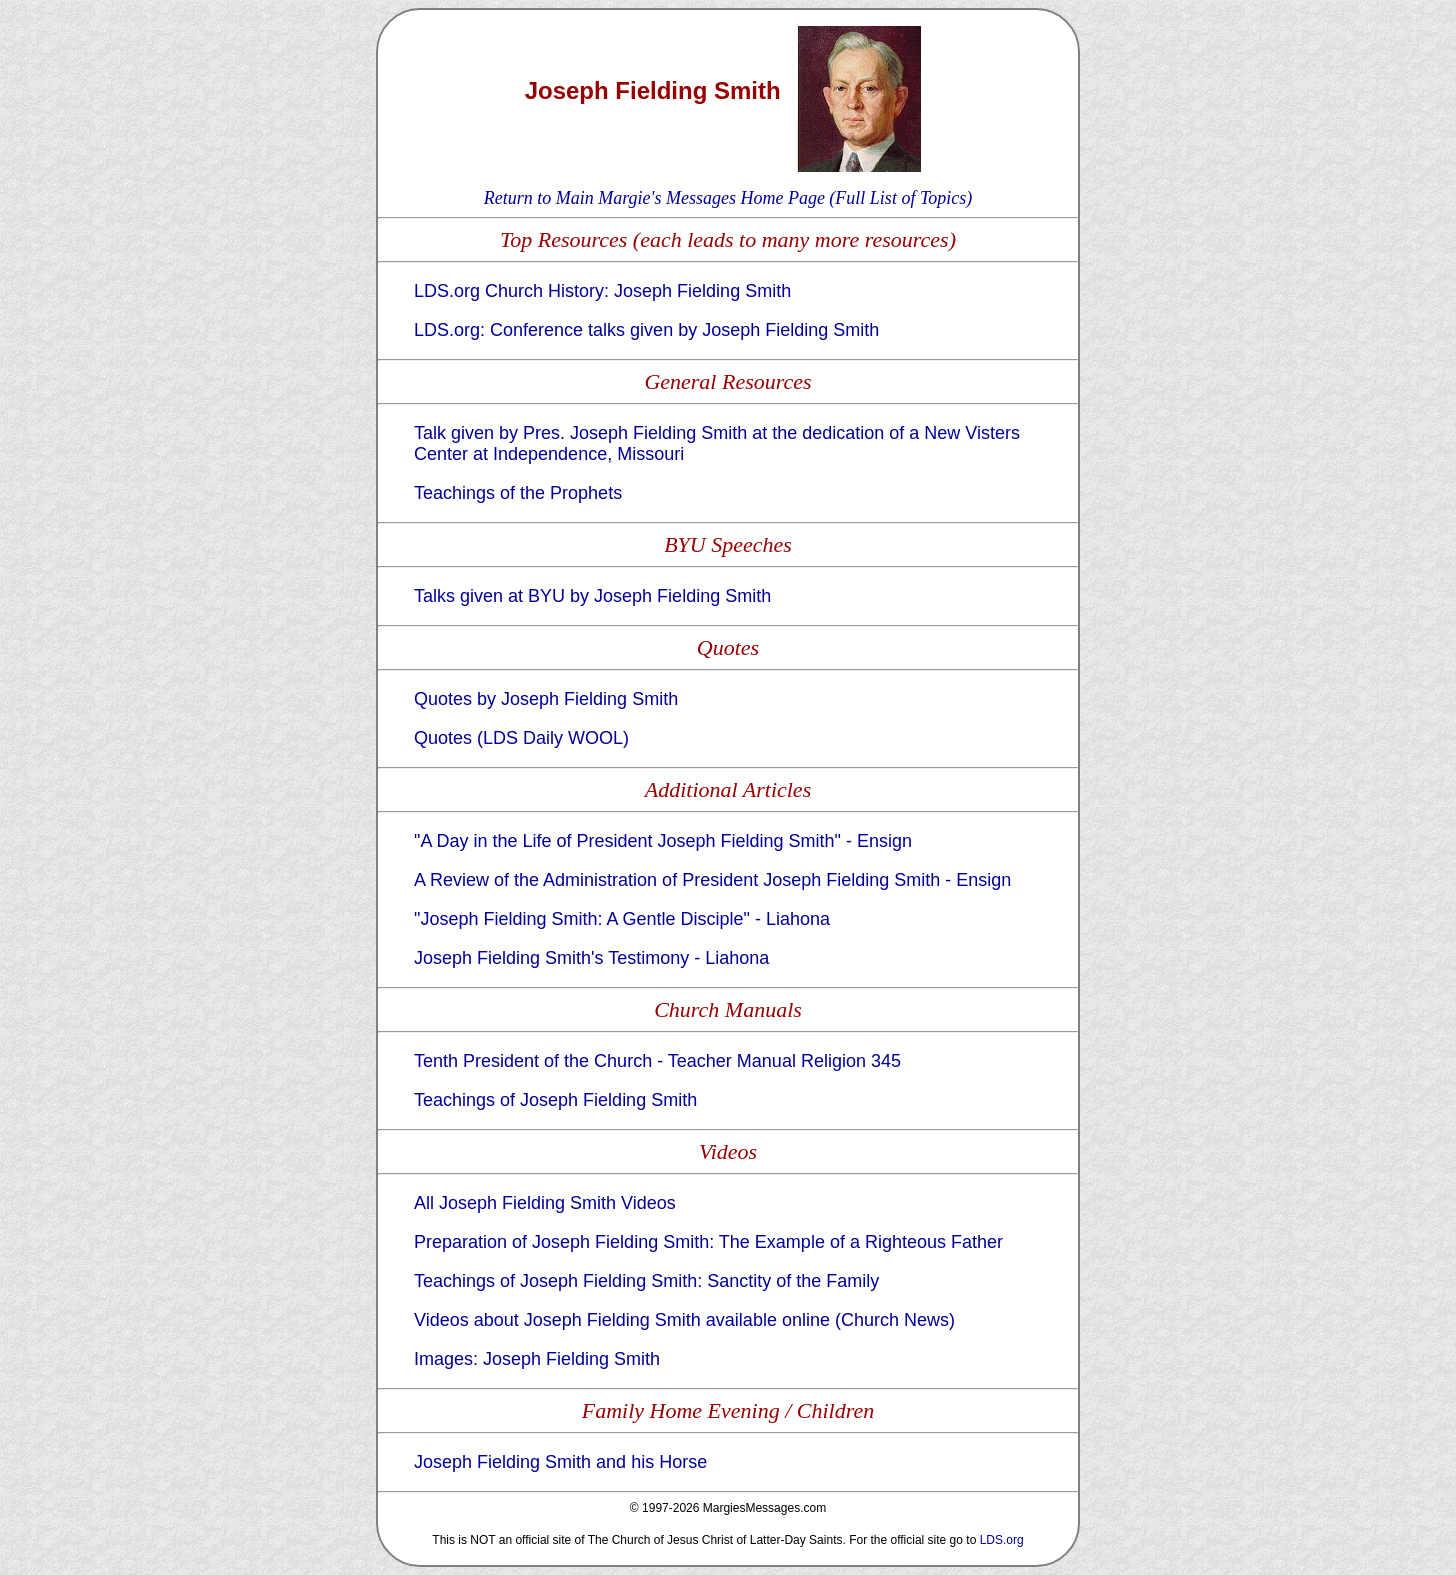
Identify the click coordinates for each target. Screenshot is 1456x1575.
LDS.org (1002, 1540)
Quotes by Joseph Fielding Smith (546, 699)
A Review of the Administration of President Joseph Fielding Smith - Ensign (712, 880)
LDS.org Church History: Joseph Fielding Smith (602, 291)
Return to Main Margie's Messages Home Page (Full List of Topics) (728, 198)
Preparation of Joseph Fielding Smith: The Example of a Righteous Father (708, 1242)
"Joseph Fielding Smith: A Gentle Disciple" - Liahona (622, 919)
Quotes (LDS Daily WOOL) (521, 738)
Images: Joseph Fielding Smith (537, 1359)
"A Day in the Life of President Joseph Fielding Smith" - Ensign (663, 841)
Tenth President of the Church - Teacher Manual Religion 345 (657, 1061)
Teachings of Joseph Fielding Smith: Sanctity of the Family (646, 1281)
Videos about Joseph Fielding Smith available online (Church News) (684, 1320)
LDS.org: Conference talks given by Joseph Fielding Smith (646, 330)
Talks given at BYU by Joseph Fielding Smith (592, 596)
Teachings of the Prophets (518, 493)
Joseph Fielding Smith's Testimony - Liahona (591, 958)
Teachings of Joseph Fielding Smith (555, 1100)
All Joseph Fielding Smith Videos (545, 1203)
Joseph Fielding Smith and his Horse (560, 1462)
